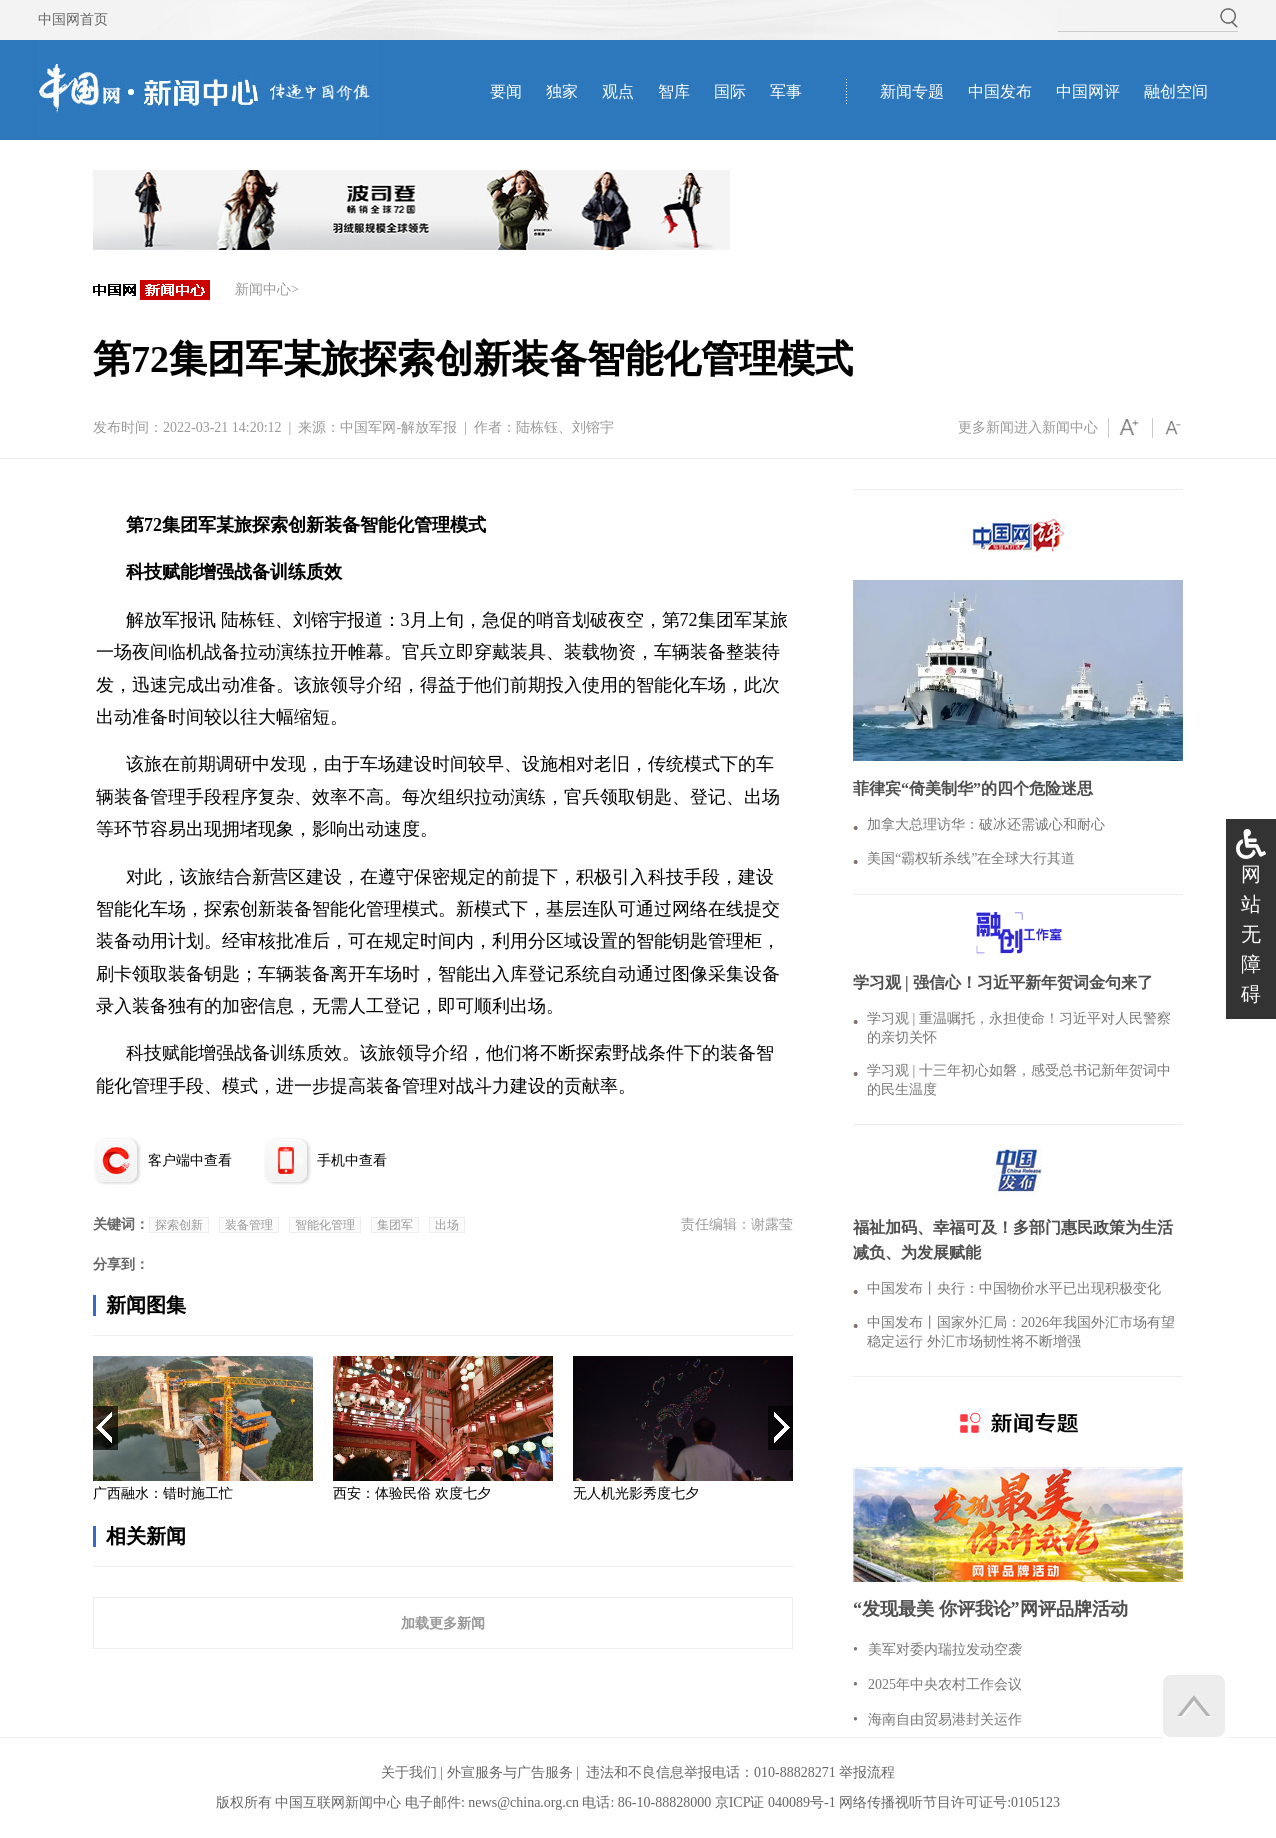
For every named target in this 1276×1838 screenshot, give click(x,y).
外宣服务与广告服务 (510, 1772)
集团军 (395, 1225)
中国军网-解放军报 (398, 427)
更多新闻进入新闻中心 (1028, 427)
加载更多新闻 (443, 1623)
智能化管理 (325, 1225)
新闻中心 (263, 289)
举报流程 (867, 1772)
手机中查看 (352, 1160)
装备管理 (249, 1225)
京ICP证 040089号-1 (775, 1802)
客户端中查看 (190, 1160)
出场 (447, 1225)
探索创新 (179, 1225)
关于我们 (409, 1772)
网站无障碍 (1251, 934)
